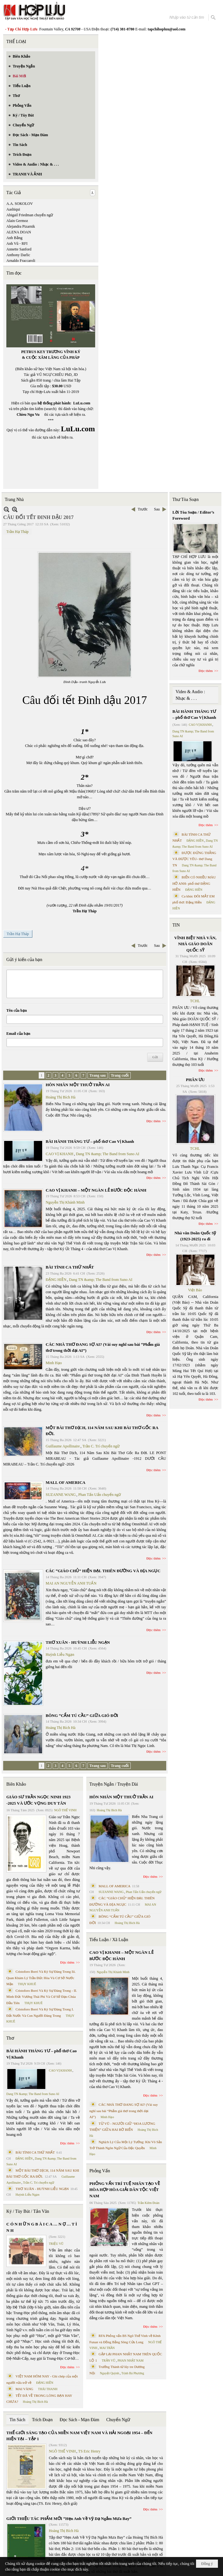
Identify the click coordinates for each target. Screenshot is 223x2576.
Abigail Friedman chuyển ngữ (29, 215)
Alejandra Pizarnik (20, 226)
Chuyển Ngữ (118, 2419)
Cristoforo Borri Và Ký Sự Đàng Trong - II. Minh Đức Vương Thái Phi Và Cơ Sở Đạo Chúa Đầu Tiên (41, 1997)
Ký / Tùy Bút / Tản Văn (27, 2211)
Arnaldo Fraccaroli (20, 260)
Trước (143, 509)
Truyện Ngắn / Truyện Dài (113, 1784)
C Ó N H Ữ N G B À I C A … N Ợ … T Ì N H (41, 2227)
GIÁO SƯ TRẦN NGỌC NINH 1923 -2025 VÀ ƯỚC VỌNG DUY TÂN (38, 1800)
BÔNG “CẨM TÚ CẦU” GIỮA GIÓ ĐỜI (82, 1715)
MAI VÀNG (24, 2389)
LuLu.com (81, 403)
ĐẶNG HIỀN (56, 1279)
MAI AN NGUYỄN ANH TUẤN (71, 1583)
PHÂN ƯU (195, 1079)
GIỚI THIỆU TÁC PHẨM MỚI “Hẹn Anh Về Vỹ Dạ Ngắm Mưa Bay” (68, 2518)
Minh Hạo (54, 1363)
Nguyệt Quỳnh (109, 2373)
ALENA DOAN (18, 232)
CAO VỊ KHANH (59, 1154)
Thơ (10, 2038)
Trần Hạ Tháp (17, 531)
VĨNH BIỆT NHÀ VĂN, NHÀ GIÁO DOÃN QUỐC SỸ (195, 944)
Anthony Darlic (18, 255)
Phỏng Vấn (99, 2170)
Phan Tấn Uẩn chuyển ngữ (99, 1494)
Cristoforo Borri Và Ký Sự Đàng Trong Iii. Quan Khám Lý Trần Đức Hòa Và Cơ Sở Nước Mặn (41, 1978)
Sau (157, 509)
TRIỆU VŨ (56, 2243)
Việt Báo (195, 1290)
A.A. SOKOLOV (19, 203)
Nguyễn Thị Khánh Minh (65, 1202)
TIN (176, 925)
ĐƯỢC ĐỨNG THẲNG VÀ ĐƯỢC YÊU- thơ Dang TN (194, 859)
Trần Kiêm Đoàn (148, 2203)
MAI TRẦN (107, 2348)
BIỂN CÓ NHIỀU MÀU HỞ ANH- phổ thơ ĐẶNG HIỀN (194, 883)
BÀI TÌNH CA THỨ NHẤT (70, 1267)
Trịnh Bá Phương (132, 2373)
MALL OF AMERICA (65, 1482)
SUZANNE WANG (61, 1494)
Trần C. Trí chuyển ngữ (101, 1446)
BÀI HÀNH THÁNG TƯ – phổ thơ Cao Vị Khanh (90, 1141)
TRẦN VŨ (108, 2360)
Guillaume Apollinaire (63, 1446)
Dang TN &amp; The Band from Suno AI (107, 1154)
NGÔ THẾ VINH (65, 1810)
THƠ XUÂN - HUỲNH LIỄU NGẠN (78, 1642)
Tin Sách (17, 2419)
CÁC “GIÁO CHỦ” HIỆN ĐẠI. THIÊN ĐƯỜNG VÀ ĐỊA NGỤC (103, 1570)
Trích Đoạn (42, 2419)
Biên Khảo (16, 1784)
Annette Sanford (18, 249)
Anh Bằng (14, 238)
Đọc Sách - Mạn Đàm (79, 2419)
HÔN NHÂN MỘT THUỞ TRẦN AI (78, 1084)
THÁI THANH (47, 2389)
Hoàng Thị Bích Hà (60, 1097)
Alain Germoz (17, 220)
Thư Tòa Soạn (186, 499)
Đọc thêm (154, 1121)
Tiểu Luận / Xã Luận (108, 1939)
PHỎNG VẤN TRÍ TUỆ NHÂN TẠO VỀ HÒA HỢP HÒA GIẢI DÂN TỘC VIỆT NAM (124, 2189)
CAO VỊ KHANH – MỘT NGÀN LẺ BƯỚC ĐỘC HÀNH (96, 1190)
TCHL (195, 1001)
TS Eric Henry (89, 2451)
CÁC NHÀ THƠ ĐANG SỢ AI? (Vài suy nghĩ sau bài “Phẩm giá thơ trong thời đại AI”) (123, 2111)
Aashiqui (13, 209)
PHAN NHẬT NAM (131, 2360)
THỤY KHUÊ (27, 1984)
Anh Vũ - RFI (17, 243)
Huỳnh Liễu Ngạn (60, 1654)
